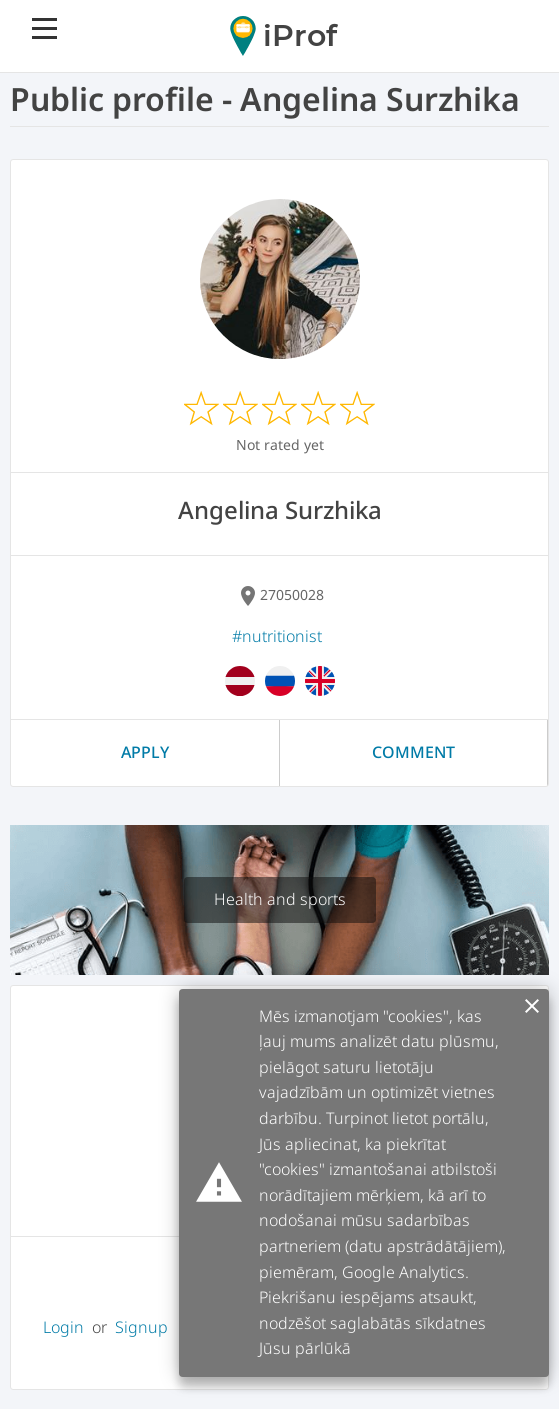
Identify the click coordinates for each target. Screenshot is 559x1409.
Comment (413, 752)
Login (63, 1327)
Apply (145, 752)
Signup (141, 1327)
